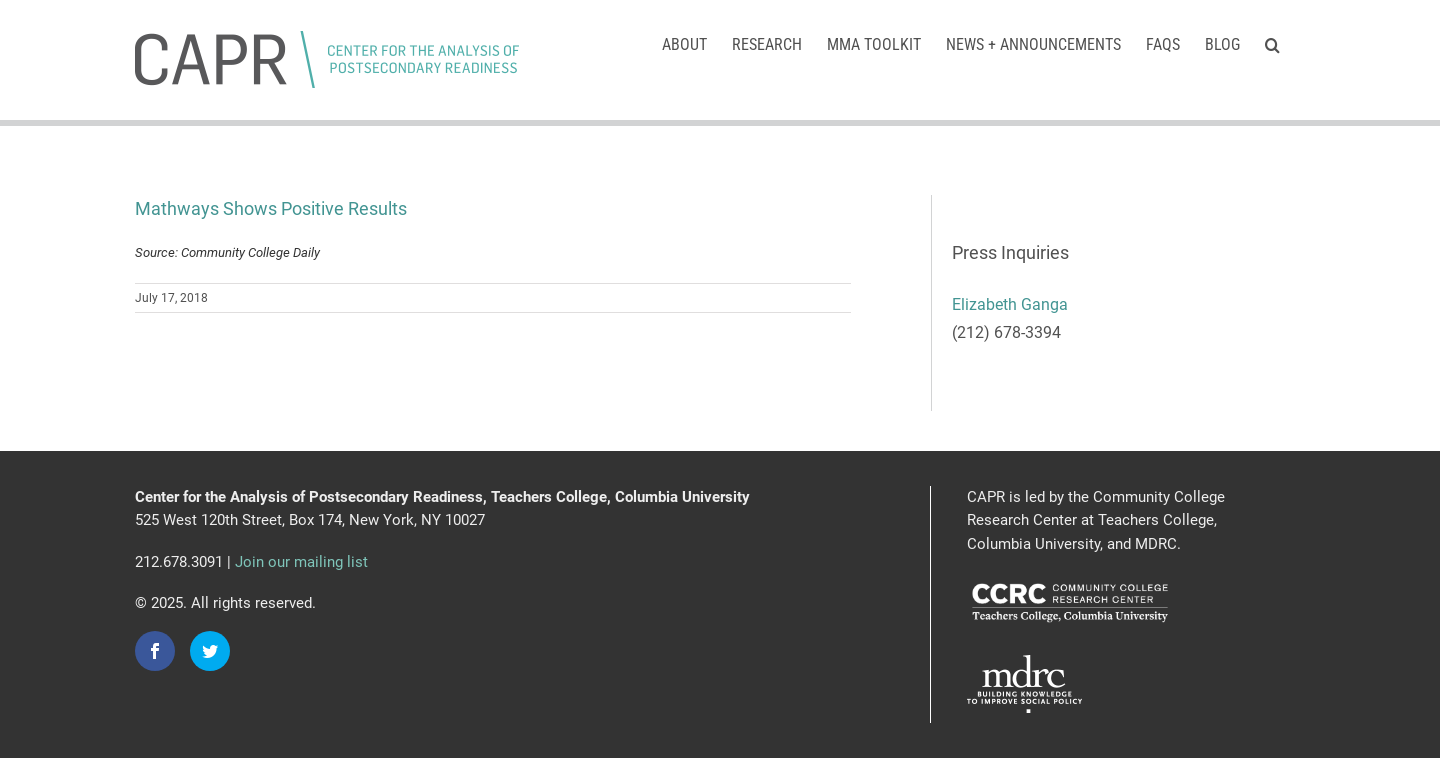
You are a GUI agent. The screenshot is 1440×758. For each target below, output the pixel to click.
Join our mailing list (301, 562)
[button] (1272, 43)
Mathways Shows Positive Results (271, 208)
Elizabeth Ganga (1010, 304)
